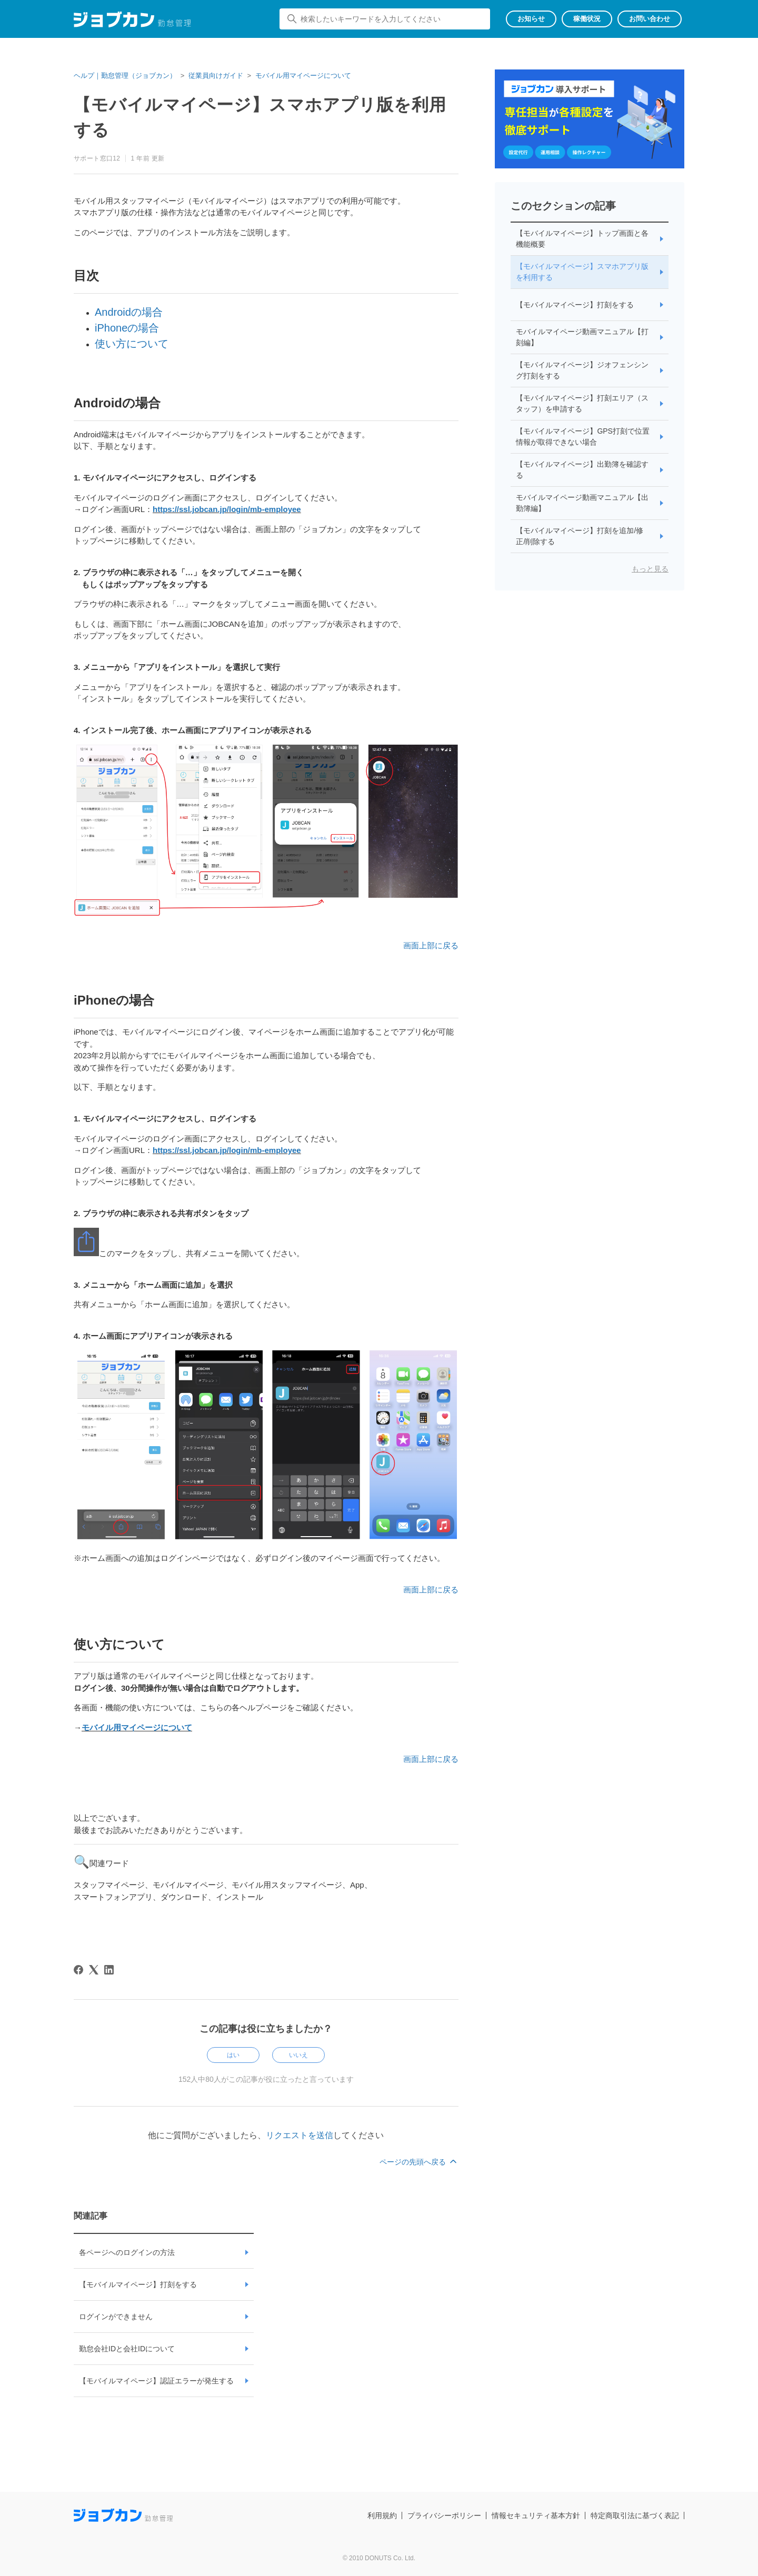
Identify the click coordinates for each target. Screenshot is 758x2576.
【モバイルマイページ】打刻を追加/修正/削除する (579, 536)
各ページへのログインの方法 (127, 2252)
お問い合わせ (649, 19)
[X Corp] (93, 1969)
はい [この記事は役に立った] (233, 2055)
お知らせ (531, 19)
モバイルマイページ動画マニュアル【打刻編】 (582, 337)
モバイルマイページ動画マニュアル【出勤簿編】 (582, 503)
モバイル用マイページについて (303, 75)
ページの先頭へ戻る (419, 2162)
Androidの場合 (129, 312)
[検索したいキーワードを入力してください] (385, 18)
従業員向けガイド (215, 75)
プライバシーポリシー (444, 2515)
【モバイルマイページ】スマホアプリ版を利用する (582, 272)
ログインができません (116, 2316)
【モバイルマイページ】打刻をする (138, 2284)
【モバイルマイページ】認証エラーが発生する (156, 2381)
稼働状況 (587, 19)
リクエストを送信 (299, 2135)
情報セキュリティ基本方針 (536, 2515)
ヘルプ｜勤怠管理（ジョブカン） (125, 75)
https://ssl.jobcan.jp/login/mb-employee (227, 509)
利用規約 (382, 2515)
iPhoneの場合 (127, 328)
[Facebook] (78, 1969)
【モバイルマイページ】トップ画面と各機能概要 (582, 238)
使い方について (131, 343)
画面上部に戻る (430, 945)
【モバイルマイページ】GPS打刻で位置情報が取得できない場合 (583, 436)
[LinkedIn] (109, 1969)
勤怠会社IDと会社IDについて (127, 2348)
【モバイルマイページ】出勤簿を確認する (582, 469)
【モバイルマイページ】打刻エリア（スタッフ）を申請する (582, 403)
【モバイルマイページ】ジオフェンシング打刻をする (582, 370)
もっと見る (650, 569)
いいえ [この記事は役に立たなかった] (298, 2055)
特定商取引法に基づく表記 (635, 2515)
